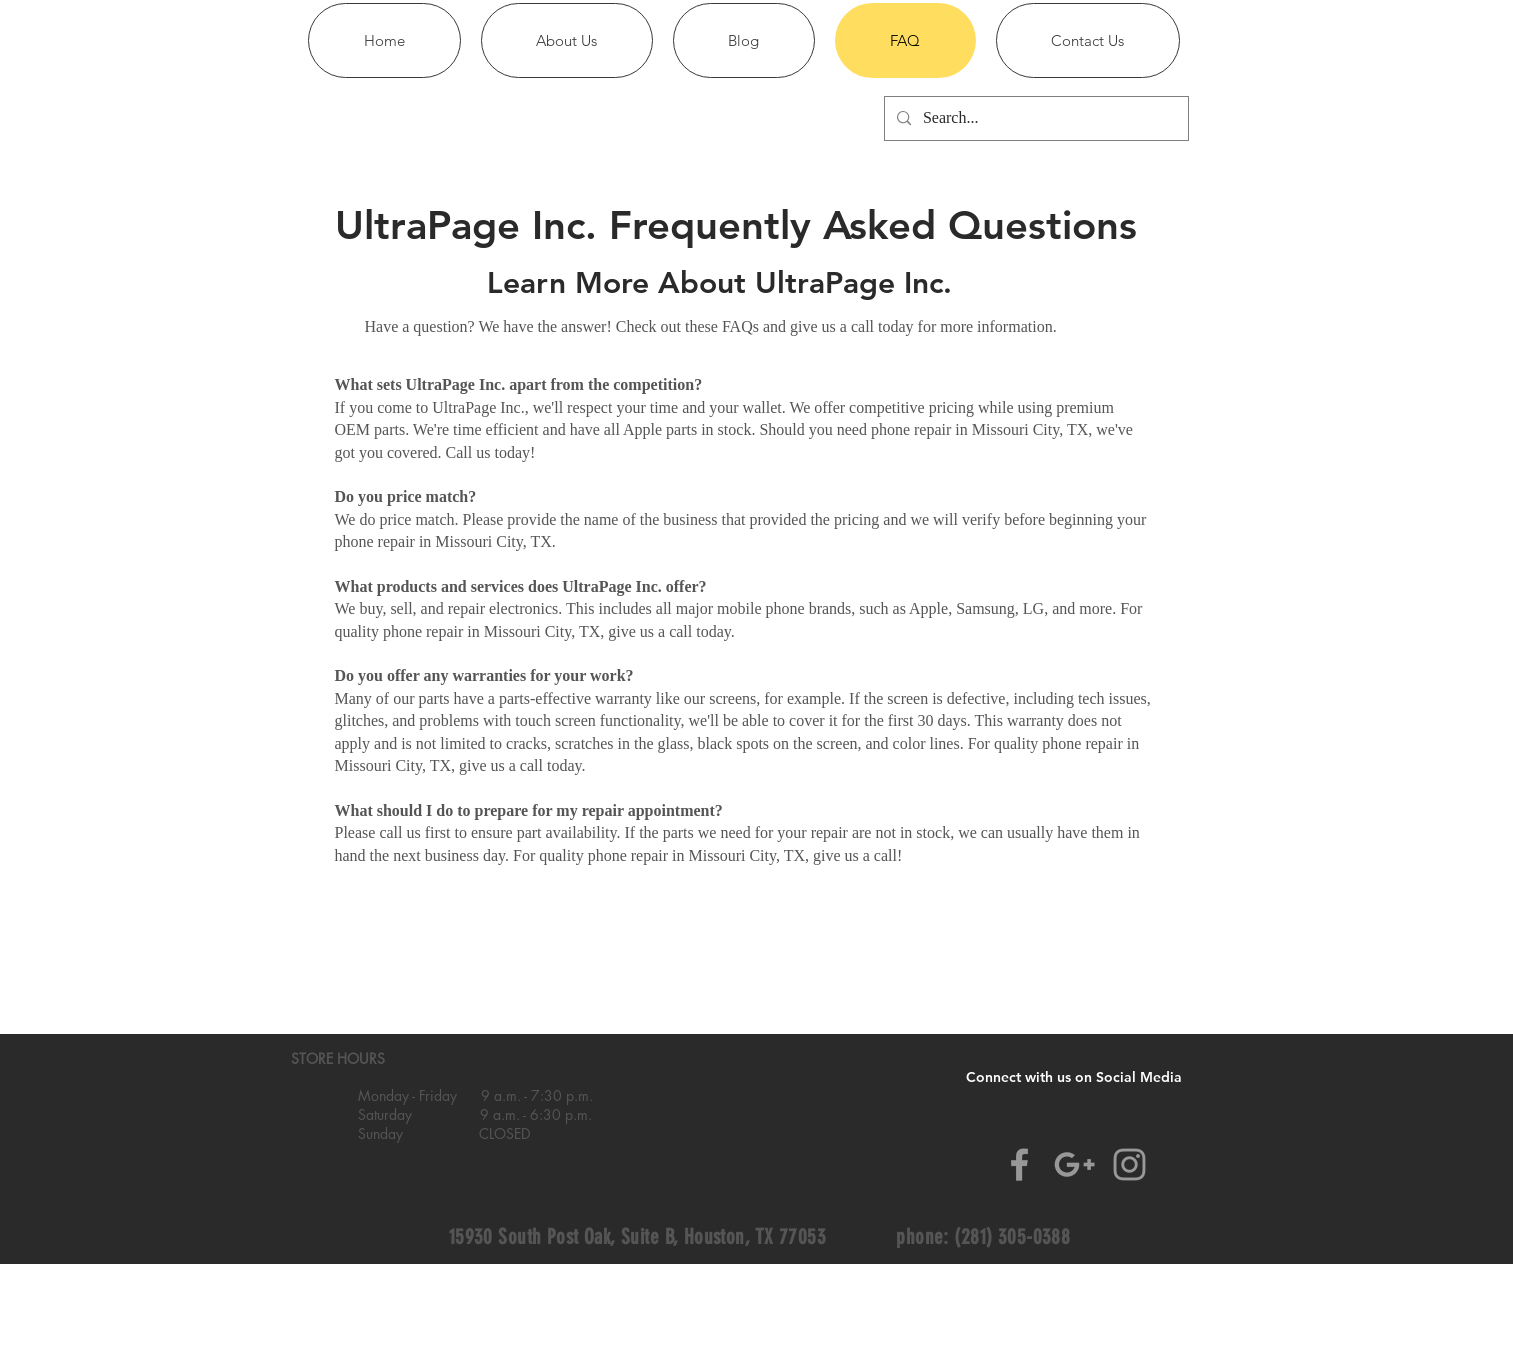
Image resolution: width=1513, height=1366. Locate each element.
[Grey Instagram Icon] (1129, 1164)
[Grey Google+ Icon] (1074, 1164)
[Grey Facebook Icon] (1019, 1164)
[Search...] (1034, 118)
